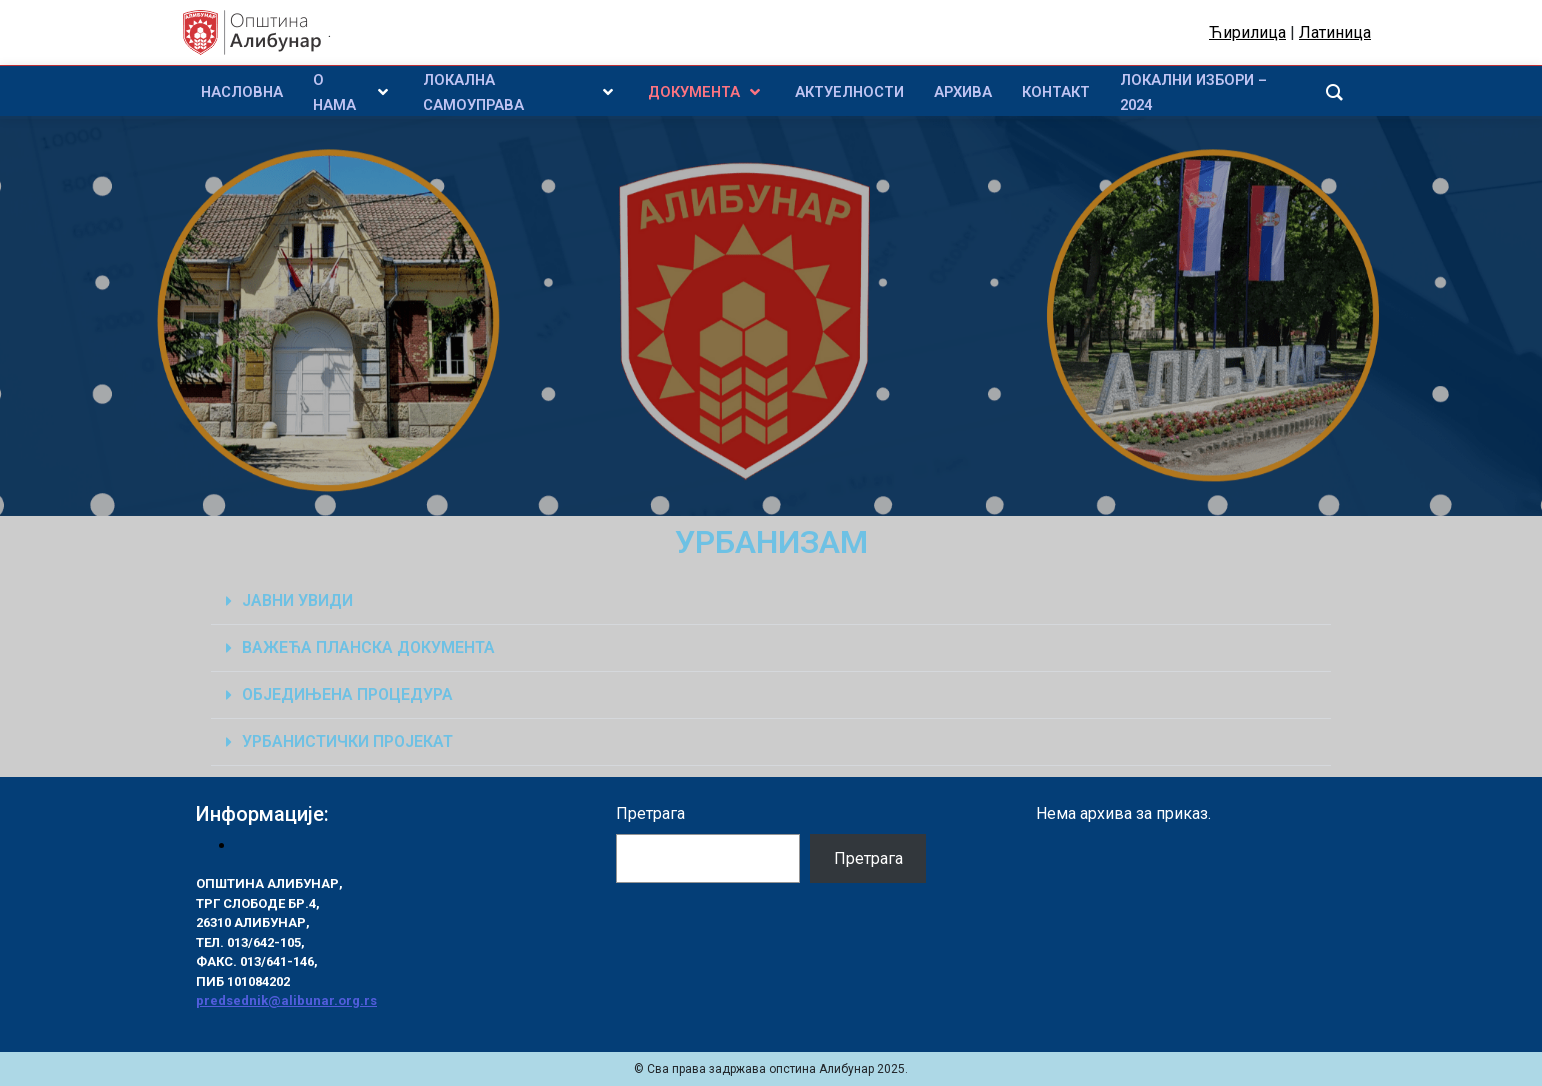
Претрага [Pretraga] (868, 858)
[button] (771, 601)
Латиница (1335, 32)
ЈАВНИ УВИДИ (297, 600)
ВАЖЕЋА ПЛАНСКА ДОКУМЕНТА (368, 647)
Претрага (650, 813)
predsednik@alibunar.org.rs (286, 1000)
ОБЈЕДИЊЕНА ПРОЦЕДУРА (347, 694)
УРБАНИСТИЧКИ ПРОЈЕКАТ (347, 741)
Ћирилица (1247, 32)
